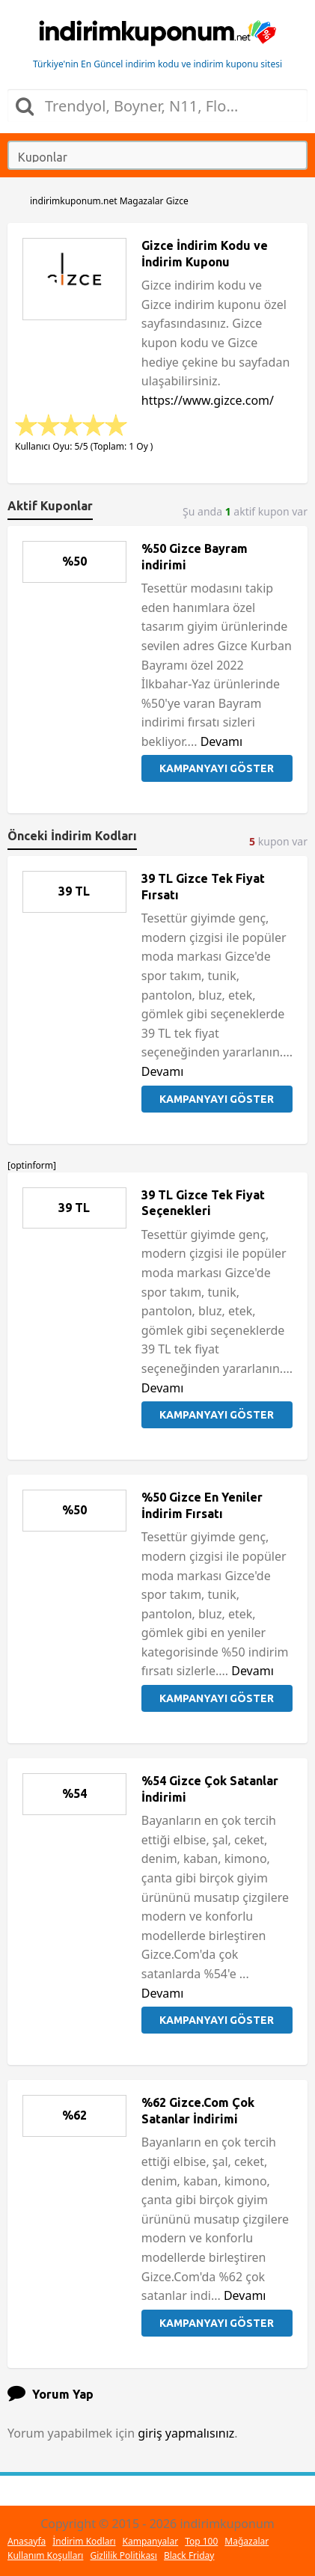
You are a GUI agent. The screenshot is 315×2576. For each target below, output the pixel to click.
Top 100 (201, 2541)
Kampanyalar (151, 2541)
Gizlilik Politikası (123, 2555)
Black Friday (189, 2555)
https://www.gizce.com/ (207, 400)
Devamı (222, 741)
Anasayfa (26, 2541)
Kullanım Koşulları (45, 2555)
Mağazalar (246, 2541)
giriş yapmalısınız (186, 2433)
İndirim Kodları (83, 2541)
